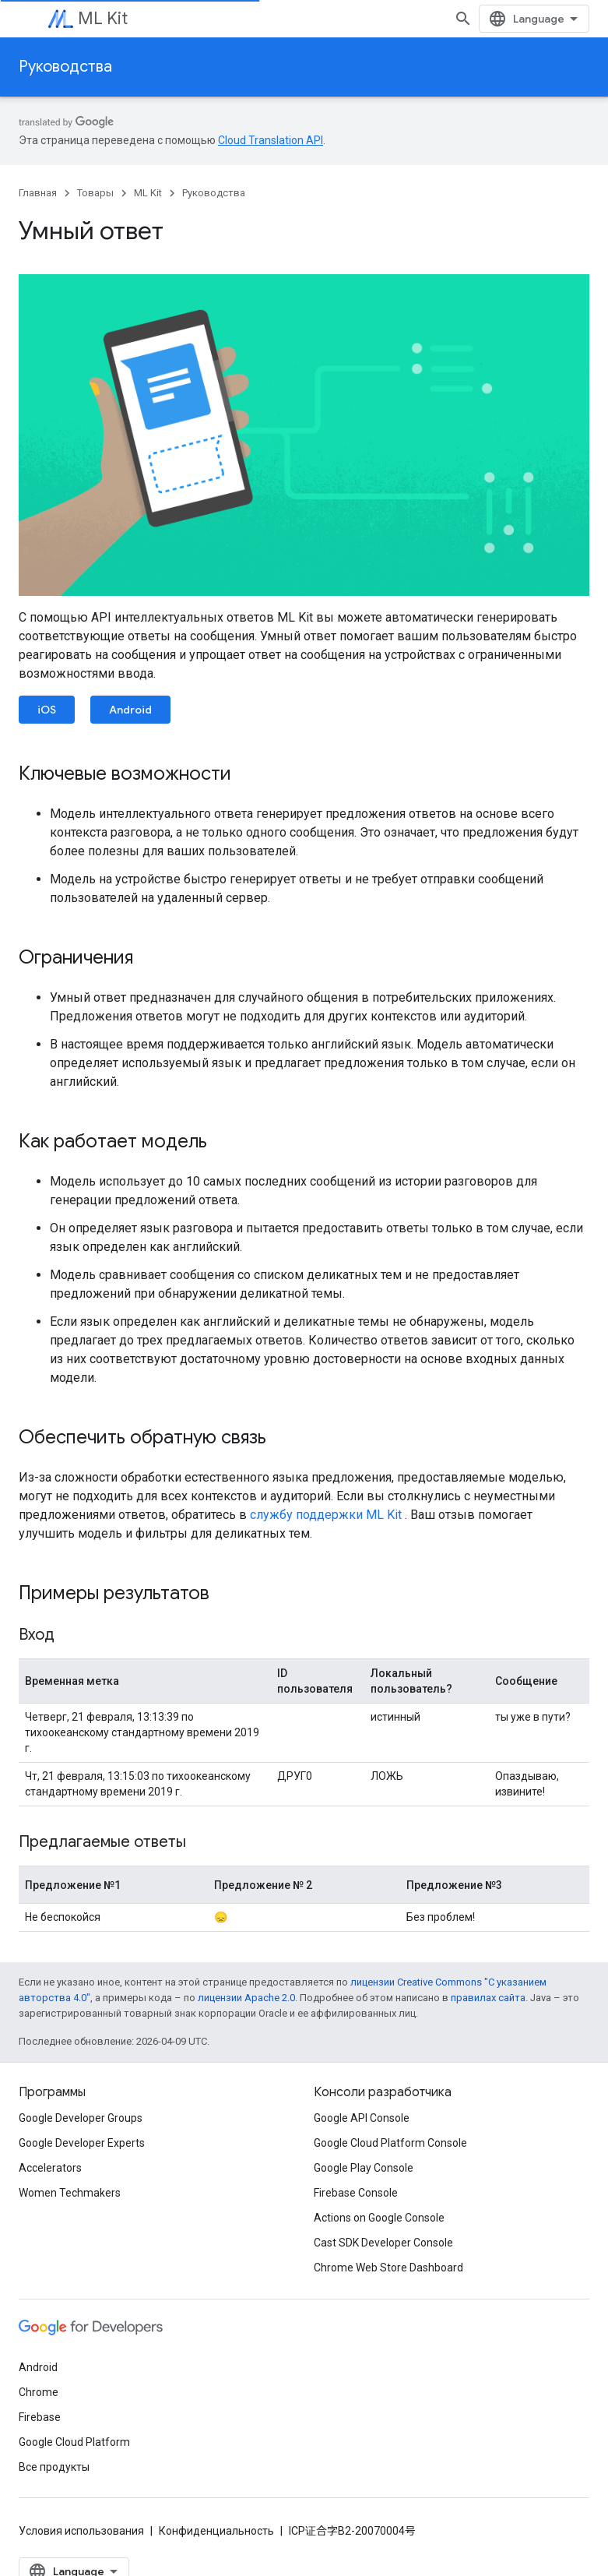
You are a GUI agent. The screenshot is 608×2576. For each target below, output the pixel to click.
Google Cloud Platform (74, 2442)
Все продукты (54, 2467)
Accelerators (50, 2168)
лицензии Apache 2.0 (246, 1997)
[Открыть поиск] (463, 18)
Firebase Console (356, 2193)
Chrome (38, 2392)
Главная (38, 193)
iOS (46, 710)
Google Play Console (363, 2168)
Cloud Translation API (270, 140)
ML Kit (103, 18)
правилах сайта (488, 1997)
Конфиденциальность (216, 2531)
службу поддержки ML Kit (326, 1514)
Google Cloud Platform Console (390, 2143)
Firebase (40, 2417)
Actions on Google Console (379, 2217)
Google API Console (361, 2118)
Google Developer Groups (80, 2118)
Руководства (65, 66)
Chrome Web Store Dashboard (388, 2267)
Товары (95, 193)
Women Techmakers (70, 2193)
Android (130, 710)
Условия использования (81, 2531)
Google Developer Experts (82, 2143)
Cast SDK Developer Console (383, 2242)
